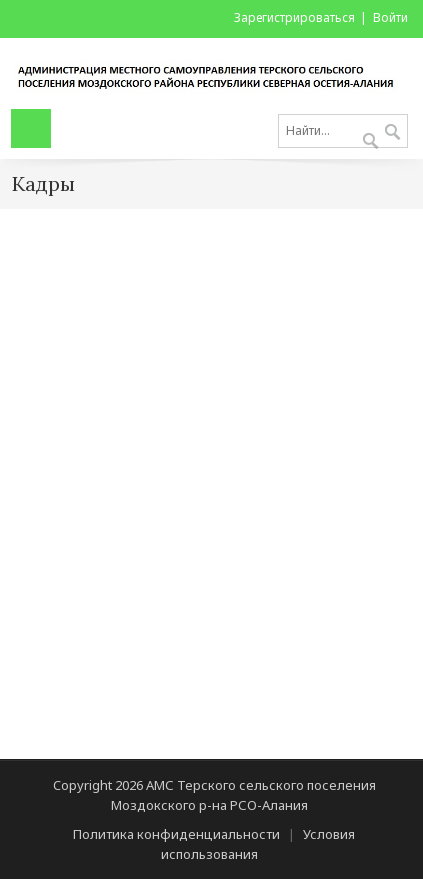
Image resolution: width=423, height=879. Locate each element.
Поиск (392, 133)
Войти (390, 17)
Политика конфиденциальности (176, 834)
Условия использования (258, 844)
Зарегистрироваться (294, 17)
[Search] (343, 131)
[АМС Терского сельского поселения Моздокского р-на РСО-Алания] (211, 72)
